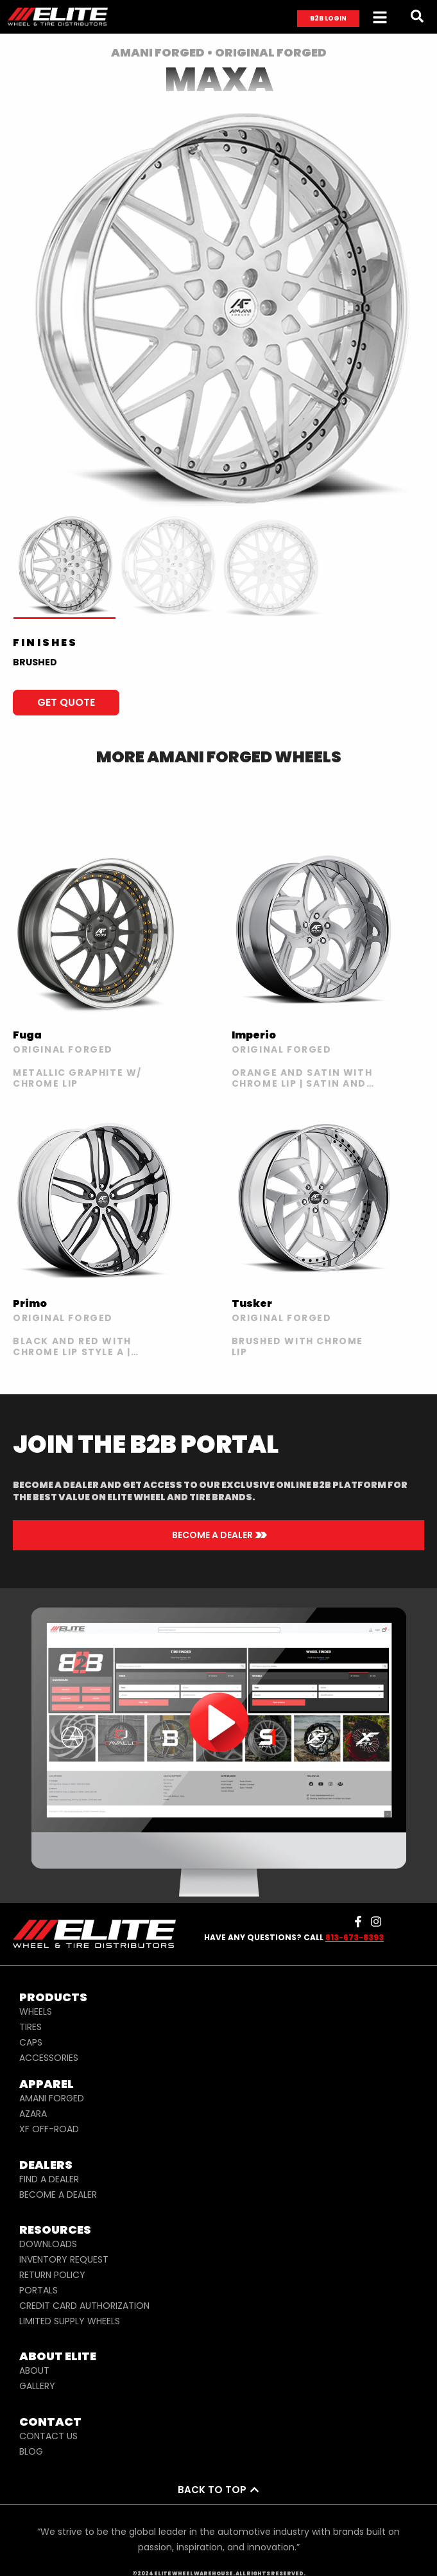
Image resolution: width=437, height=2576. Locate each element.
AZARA (33, 2113)
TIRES (30, 2026)
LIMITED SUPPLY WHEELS (69, 2321)
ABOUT (34, 2370)
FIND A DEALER (49, 2179)
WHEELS (35, 2011)
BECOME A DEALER (58, 2194)
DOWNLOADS (48, 2244)
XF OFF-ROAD (49, 2129)
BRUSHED (35, 662)
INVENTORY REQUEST (63, 2259)
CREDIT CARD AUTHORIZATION (84, 2305)
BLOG (31, 2451)
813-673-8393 (354, 1937)
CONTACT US (48, 2436)
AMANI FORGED (51, 2098)
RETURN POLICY (52, 2274)
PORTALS (38, 2290)
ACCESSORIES (48, 2057)
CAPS (30, 2042)
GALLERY (37, 2385)
